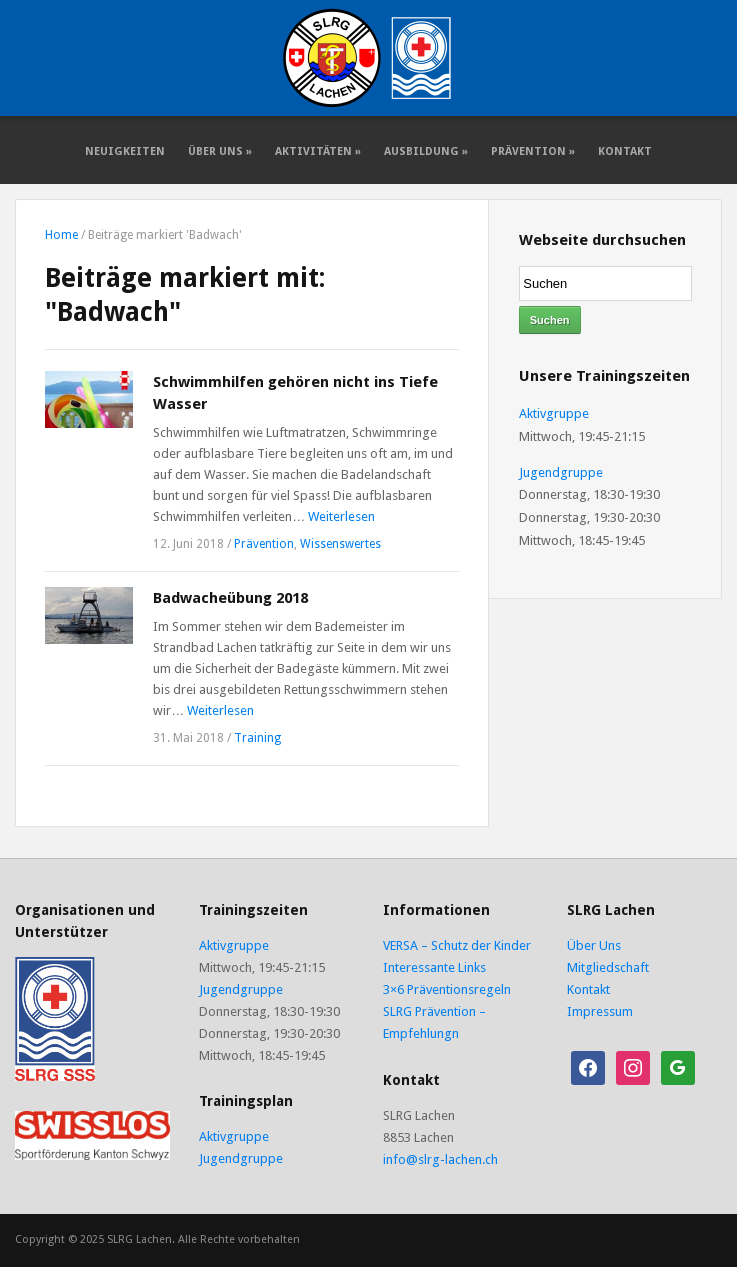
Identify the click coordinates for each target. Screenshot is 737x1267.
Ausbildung (426, 151)
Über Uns (220, 151)
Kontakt (625, 151)
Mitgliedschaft (608, 967)
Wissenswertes (340, 544)
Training (257, 738)
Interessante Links (434, 967)
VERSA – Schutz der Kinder (457, 945)
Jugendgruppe (561, 472)
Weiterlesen (341, 516)
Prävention (533, 151)
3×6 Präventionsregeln (447, 989)
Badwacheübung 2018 (230, 598)
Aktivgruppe (554, 413)
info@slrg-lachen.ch (440, 1159)
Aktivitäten (318, 151)
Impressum (600, 1011)
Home (61, 235)
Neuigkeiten (125, 151)
